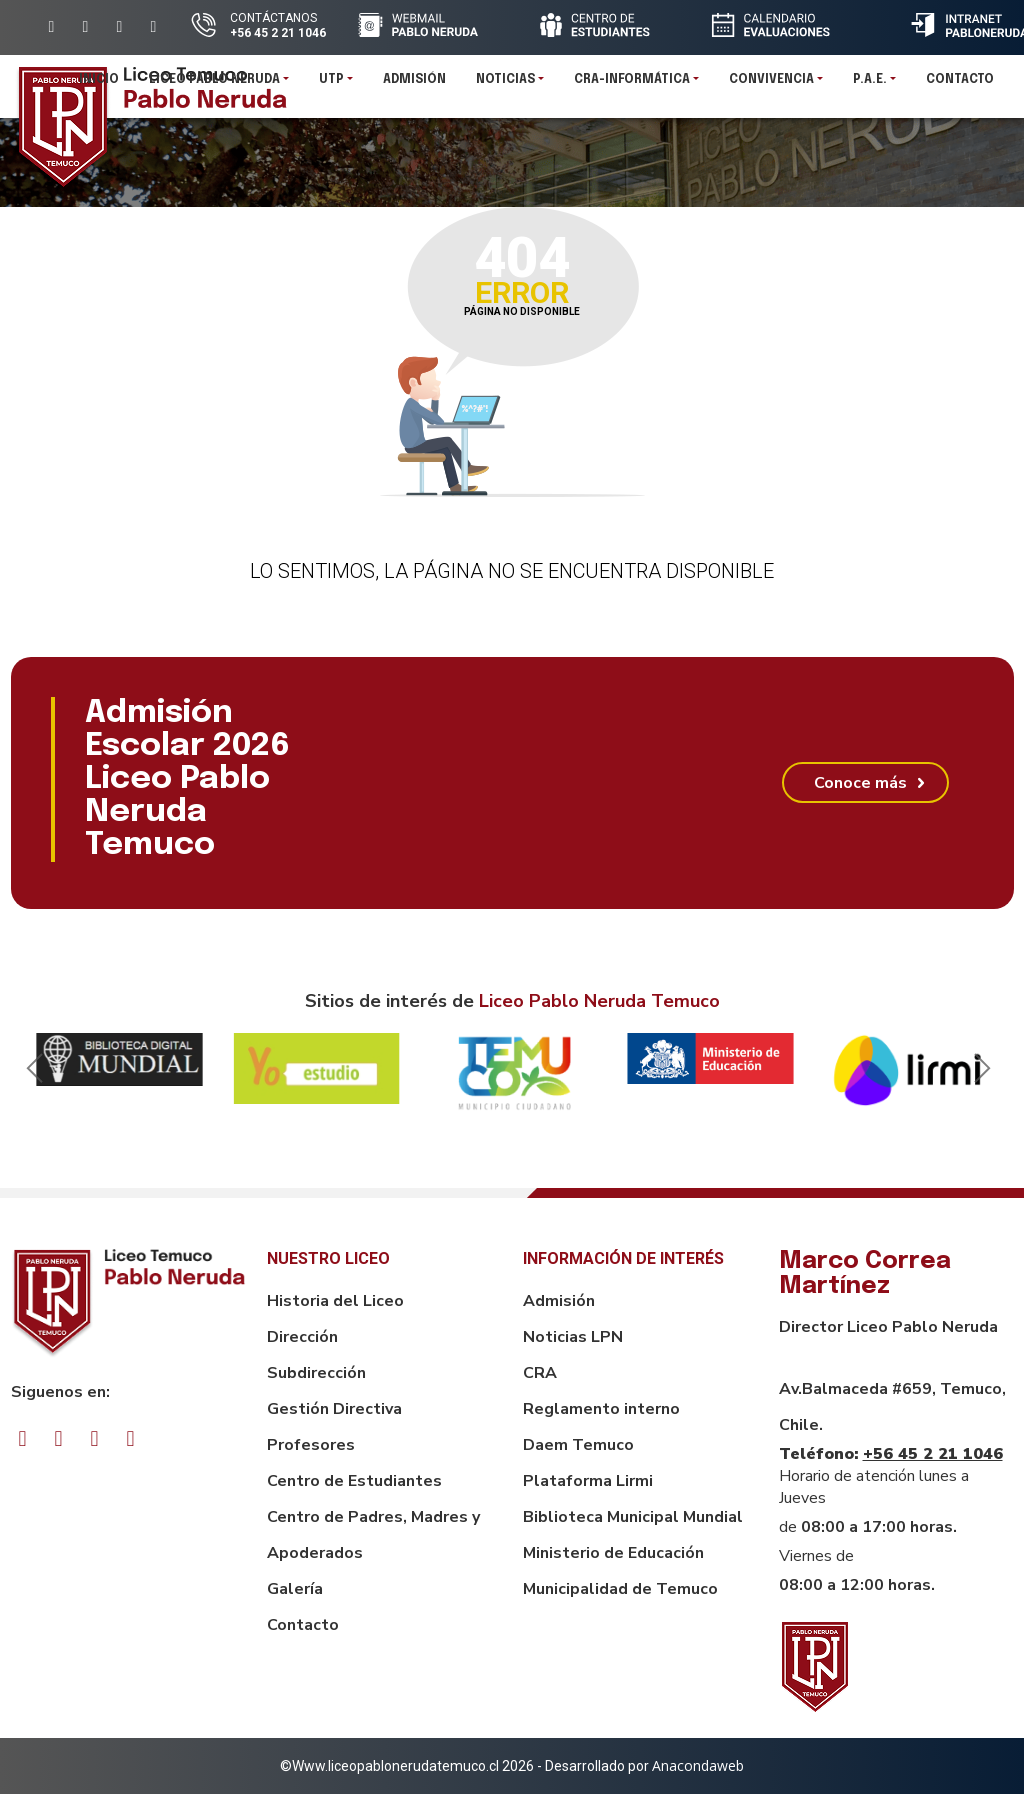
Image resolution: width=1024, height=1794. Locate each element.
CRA (540, 1373)
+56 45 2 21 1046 (933, 1454)
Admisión (414, 85)
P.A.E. (870, 85)
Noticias (505, 85)
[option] (119, 1059)
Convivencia (771, 85)
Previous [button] (31, 1073)
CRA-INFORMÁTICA (632, 85)
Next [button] (979, 1073)
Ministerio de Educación (613, 1553)
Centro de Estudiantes (354, 1481)
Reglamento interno (601, 1409)
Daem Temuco (578, 1445)
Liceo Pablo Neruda (214, 85)
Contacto (960, 85)
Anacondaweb (698, 1765)
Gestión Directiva (334, 1409)
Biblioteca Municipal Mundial (633, 1517)
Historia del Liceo (335, 1301)
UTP (331, 85)
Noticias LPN (573, 1337)
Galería (295, 1589)
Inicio (99, 85)
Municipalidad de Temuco (620, 1589)
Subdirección (316, 1373)
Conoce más (860, 783)
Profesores (311, 1445)
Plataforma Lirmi (588, 1481)
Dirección (302, 1337)
